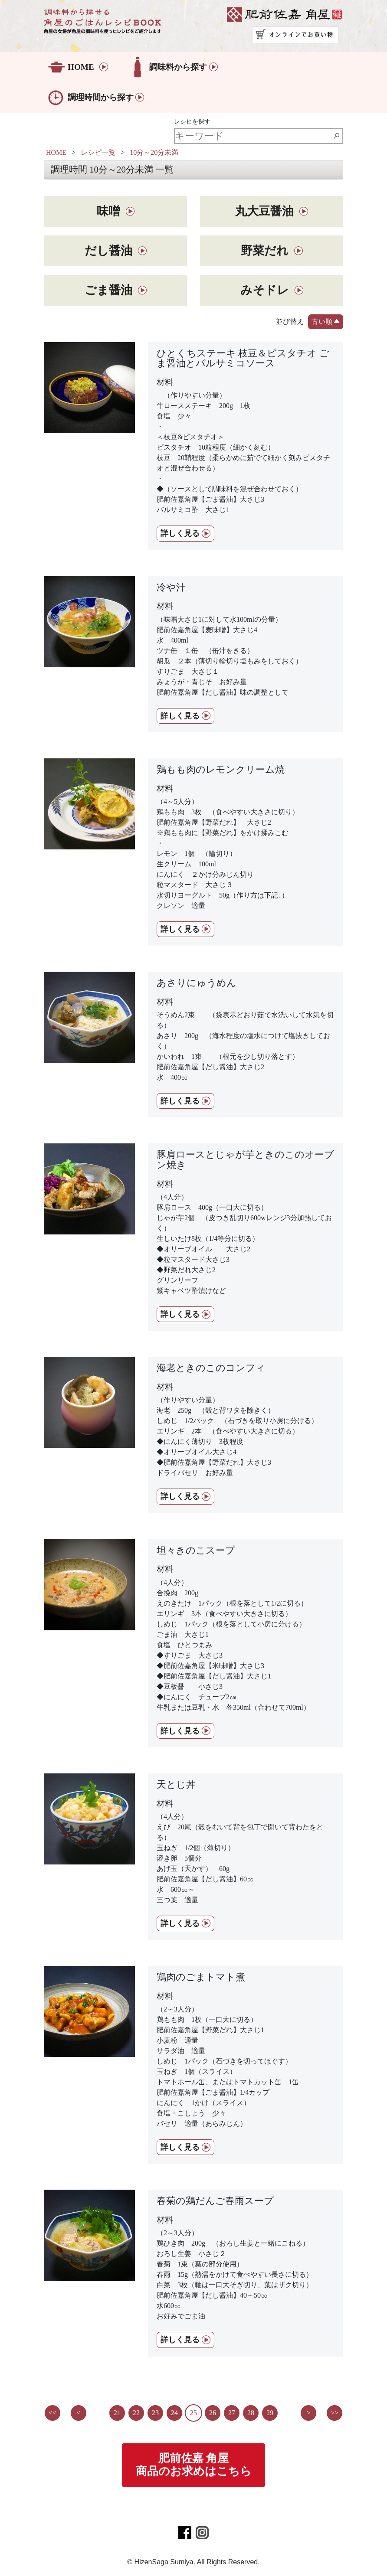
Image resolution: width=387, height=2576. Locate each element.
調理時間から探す (101, 97)
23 (155, 2412)
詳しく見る (180, 533)
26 (212, 2412)
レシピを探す (192, 121)
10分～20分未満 (154, 152)
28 (250, 2412)
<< (52, 2412)
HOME (81, 67)
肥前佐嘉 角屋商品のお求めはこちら (194, 2465)
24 (174, 2412)
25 (193, 2412)
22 (136, 2412)
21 (117, 2412)
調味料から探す (178, 67)
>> (334, 2412)
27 (231, 2412)
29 (269, 2412)
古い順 (326, 319)
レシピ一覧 (98, 152)
